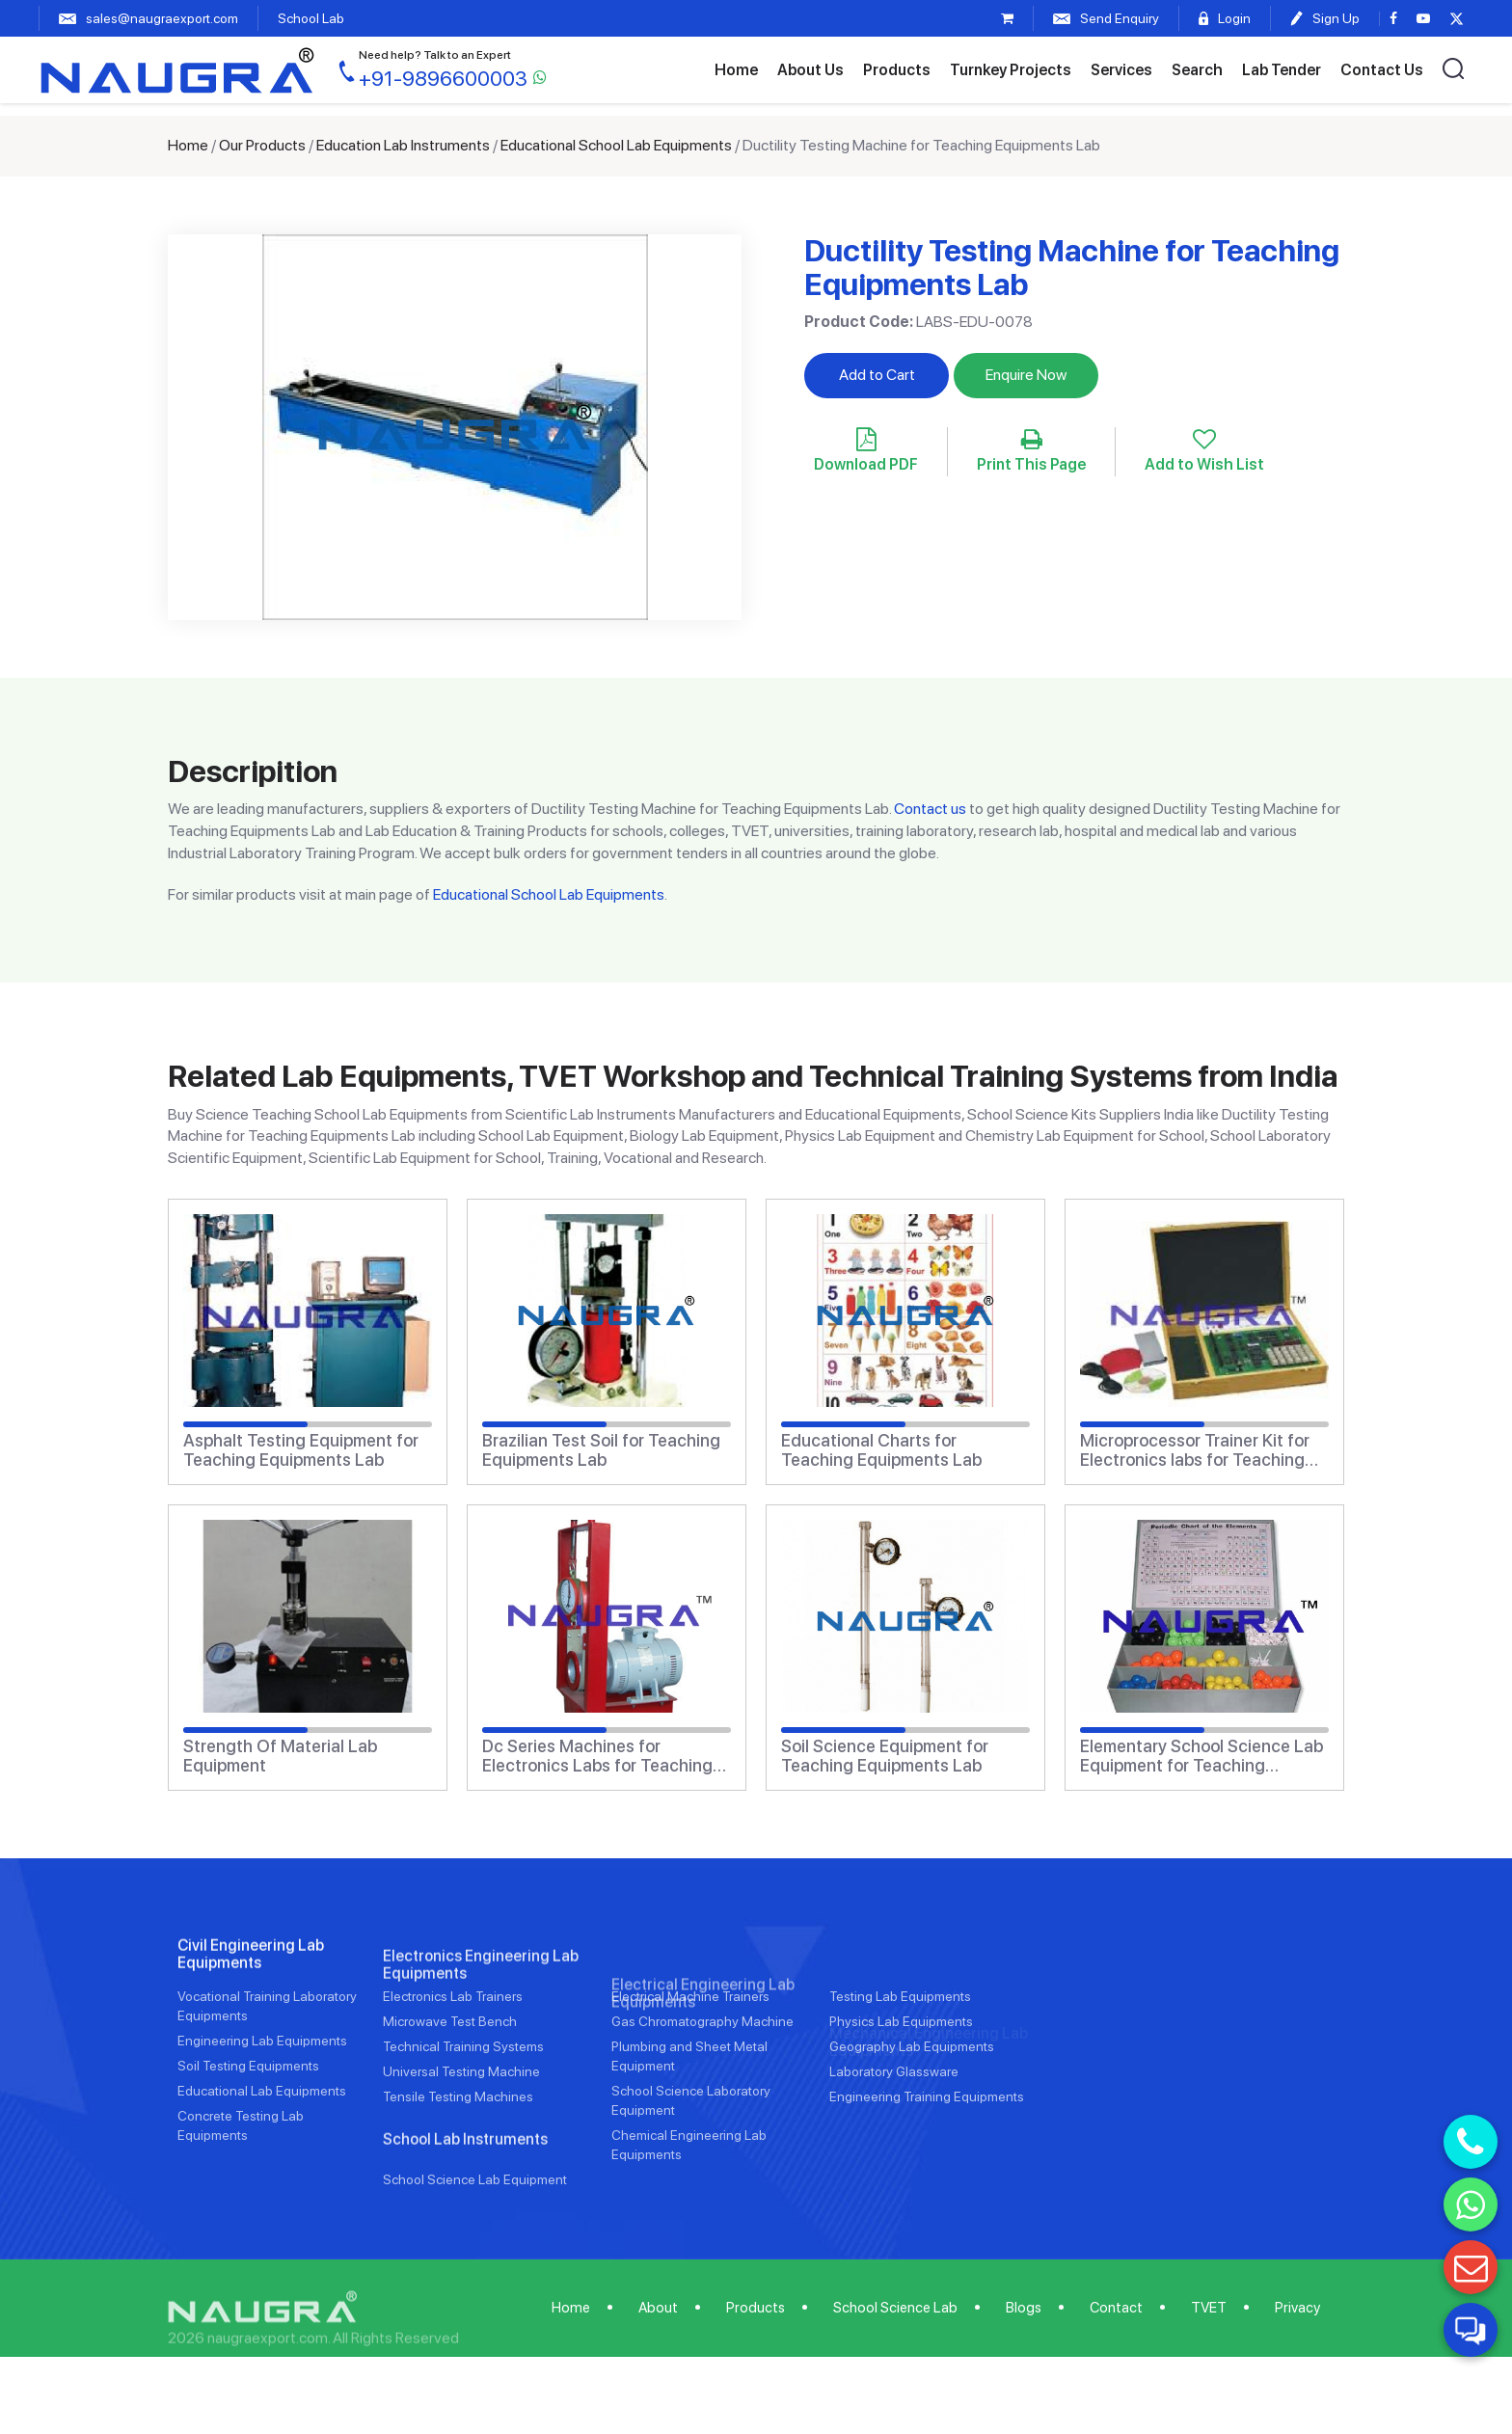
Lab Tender (1281, 70)
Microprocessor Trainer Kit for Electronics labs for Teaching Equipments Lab (1195, 1450)
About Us (810, 70)
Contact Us (1381, 70)
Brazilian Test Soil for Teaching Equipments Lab (601, 1450)
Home (736, 70)
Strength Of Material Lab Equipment (280, 1756)
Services (1121, 70)
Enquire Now (1026, 374)
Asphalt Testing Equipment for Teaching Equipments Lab (300, 1450)
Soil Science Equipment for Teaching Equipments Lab (884, 1756)
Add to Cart (877, 374)
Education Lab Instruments (403, 145)
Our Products (262, 145)
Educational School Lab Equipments (616, 145)
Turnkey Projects (1010, 70)
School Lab (311, 18)
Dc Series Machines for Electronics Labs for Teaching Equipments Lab (597, 1756)
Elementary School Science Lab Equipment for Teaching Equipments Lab (1201, 1756)
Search (1197, 70)
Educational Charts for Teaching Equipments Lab (881, 1450)
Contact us (930, 808)
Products (897, 70)
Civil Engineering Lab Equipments (250, 2027)
